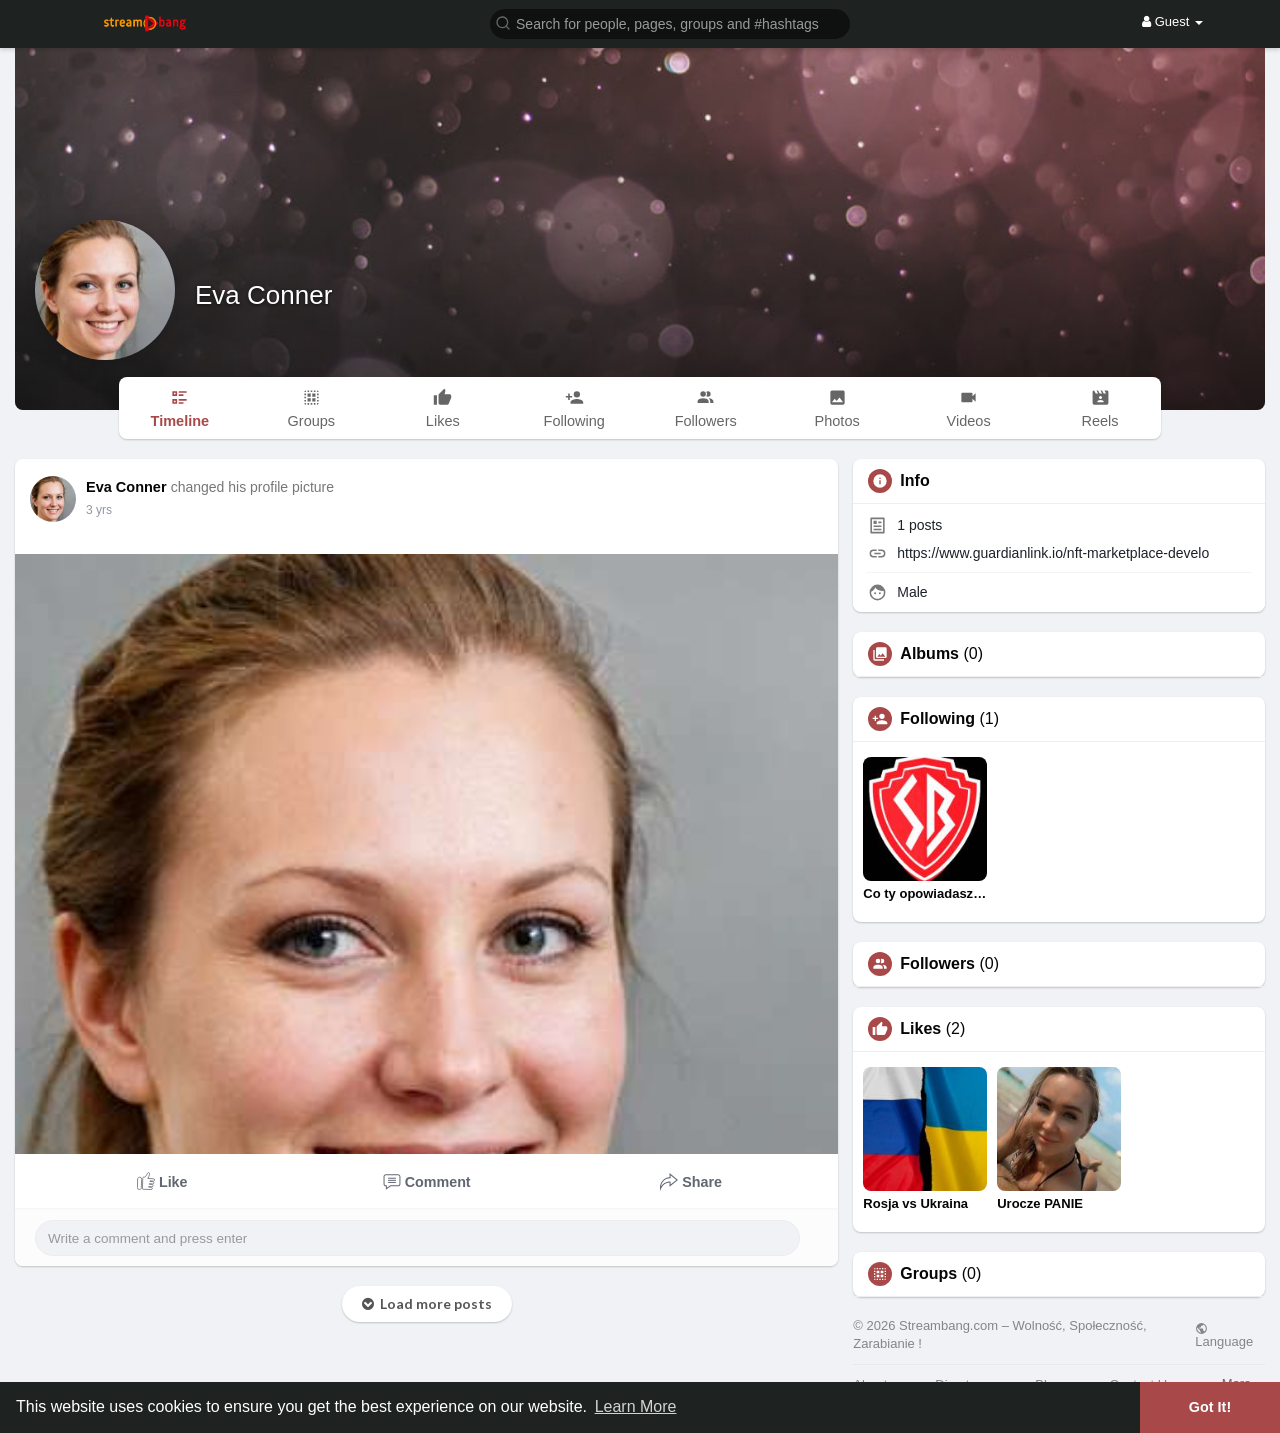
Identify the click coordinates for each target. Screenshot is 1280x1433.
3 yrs (99, 510)
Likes (920, 1029)
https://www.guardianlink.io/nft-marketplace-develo (1053, 553)
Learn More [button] (636, 1406)
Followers (937, 964)
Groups (928, 1274)
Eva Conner (263, 295)
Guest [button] (1172, 21)
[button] (670, 22)
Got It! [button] (1210, 1407)
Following (937, 719)
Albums (929, 654)
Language (1224, 1335)
